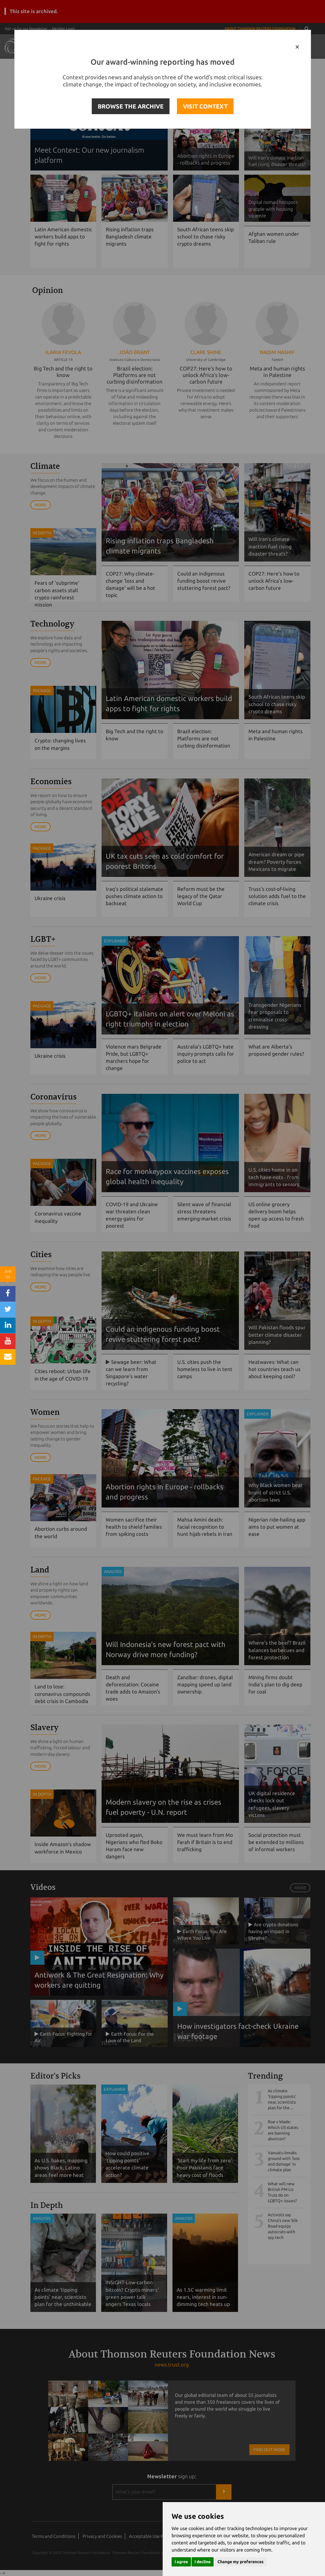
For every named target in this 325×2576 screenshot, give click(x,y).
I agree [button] (181, 2561)
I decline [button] (203, 2561)
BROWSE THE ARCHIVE (131, 106)
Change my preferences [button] (240, 2561)
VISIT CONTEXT (205, 106)
